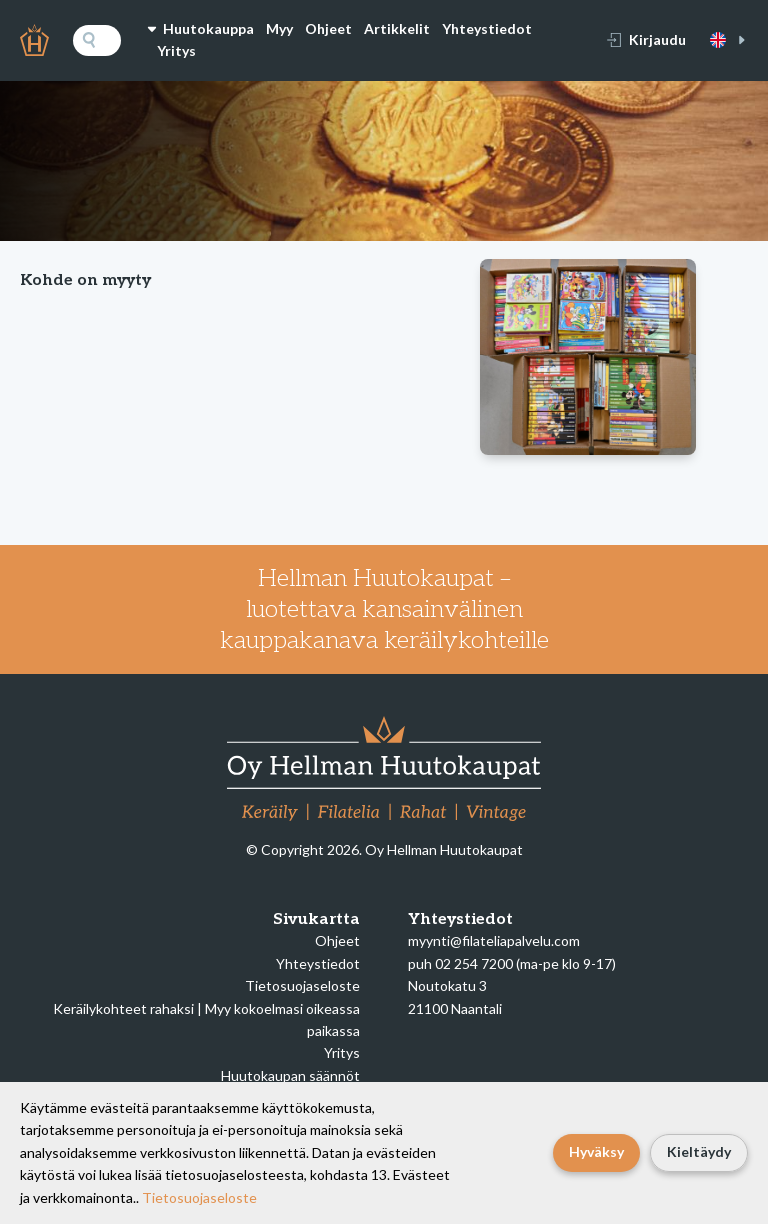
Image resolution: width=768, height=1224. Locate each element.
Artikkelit (397, 28)
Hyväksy (596, 1151)
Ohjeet (328, 28)
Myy (279, 28)
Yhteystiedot (487, 28)
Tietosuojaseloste (302, 985)
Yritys (176, 50)
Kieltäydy (699, 1151)
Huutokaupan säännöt (290, 1075)
